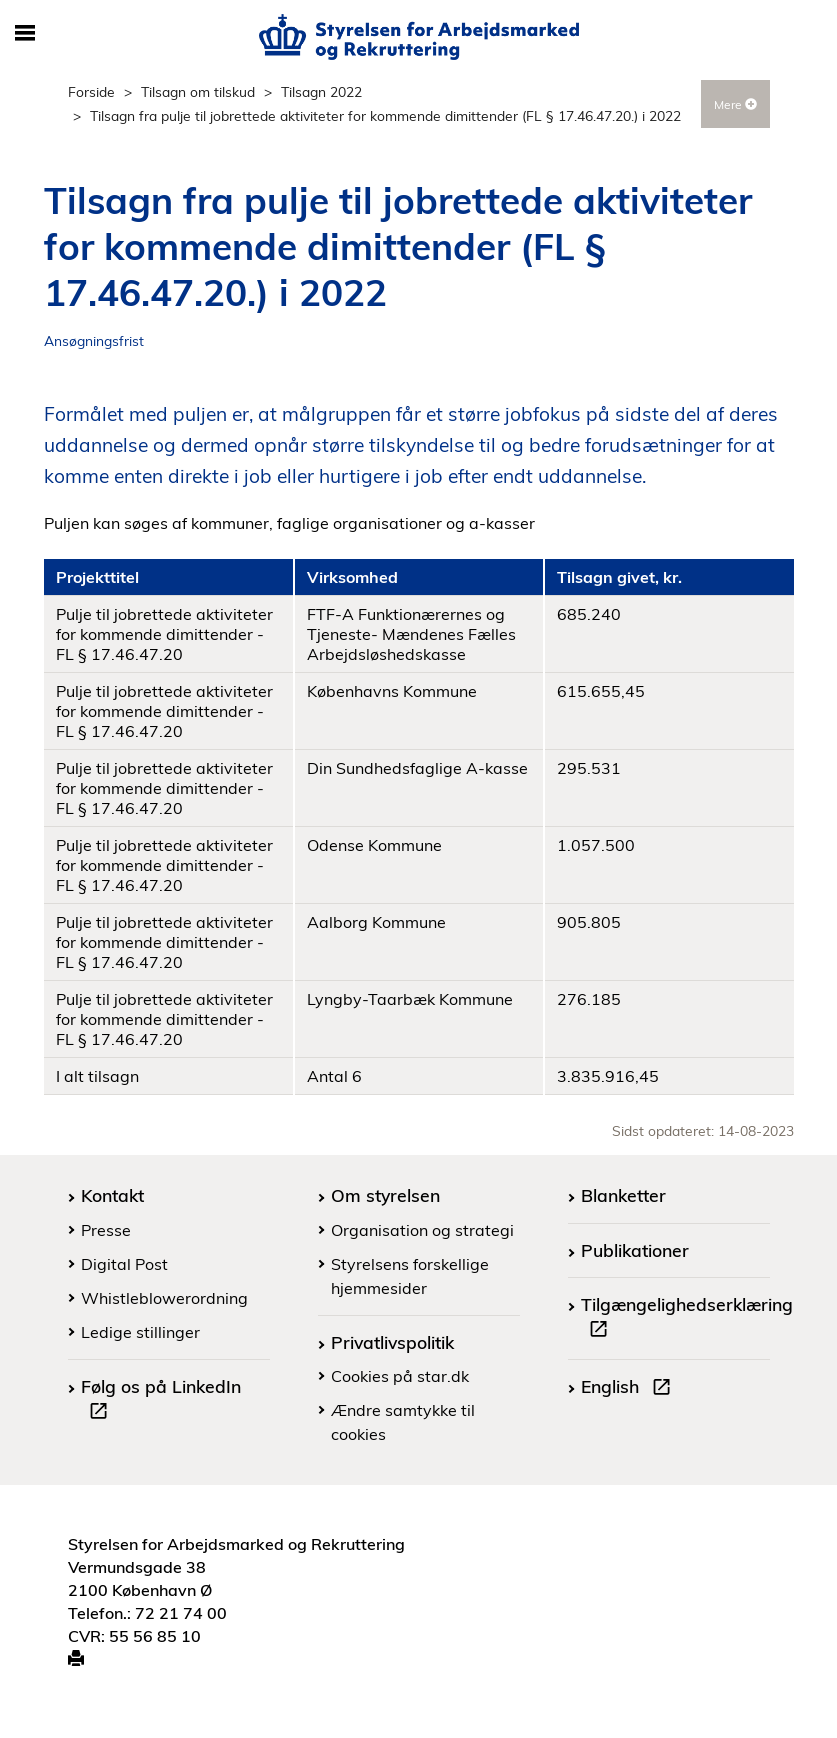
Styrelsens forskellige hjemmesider (410, 1276)
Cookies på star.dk (400, 1376)
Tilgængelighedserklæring (687, 1319)
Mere (735, 104)
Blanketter (623, 1195)
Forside (91, 91)
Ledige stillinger (140, 1332)
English (630, 1389)
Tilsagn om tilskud (198, 91)
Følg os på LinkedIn (161, 1401)
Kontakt (112, 1195)
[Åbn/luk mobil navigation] (25, 34)
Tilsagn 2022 (321, 91)
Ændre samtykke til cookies (403, 1422)
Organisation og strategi (422, 1230)
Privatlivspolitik (392, 1342)
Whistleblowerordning (164, 1298)
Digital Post (124, 1264)
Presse (106, 1230)
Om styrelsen (385, 1195)
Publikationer (635, 1250)
